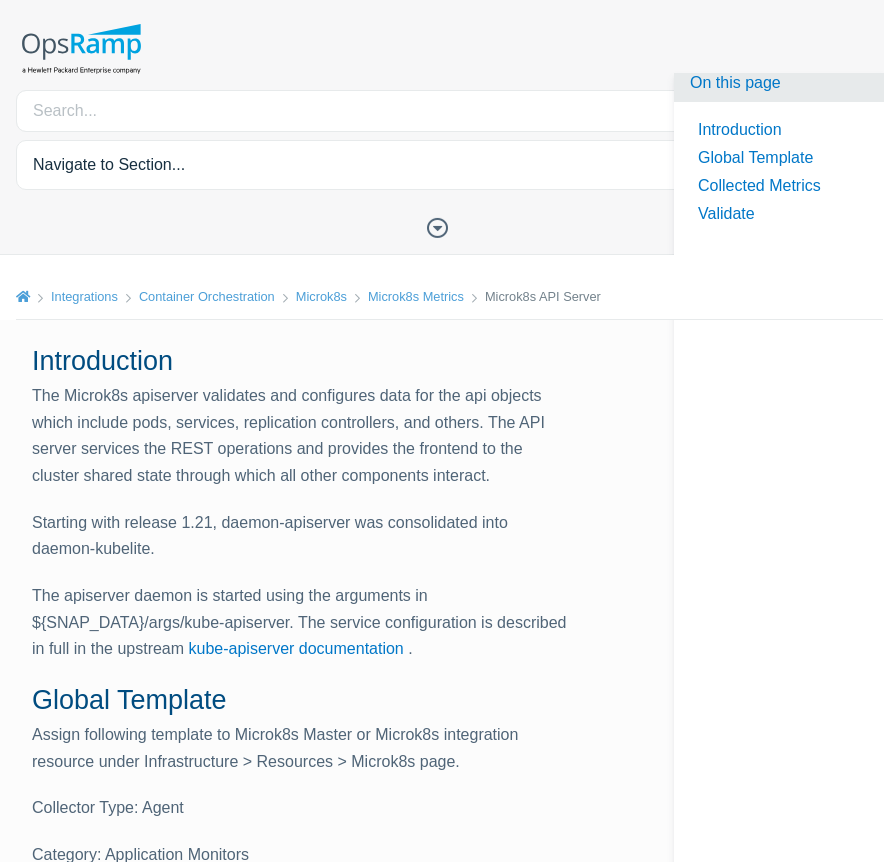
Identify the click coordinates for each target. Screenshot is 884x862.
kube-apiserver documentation (296, 648)
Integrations (84, 296)
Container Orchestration (207, 296)
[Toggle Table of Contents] (442, 226)
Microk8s (321, 296)
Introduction (740, 129)
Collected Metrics (759, 185)
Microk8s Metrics (416, 296)
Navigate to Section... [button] (109, 164)
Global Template (755, 157)
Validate (726, 213)
